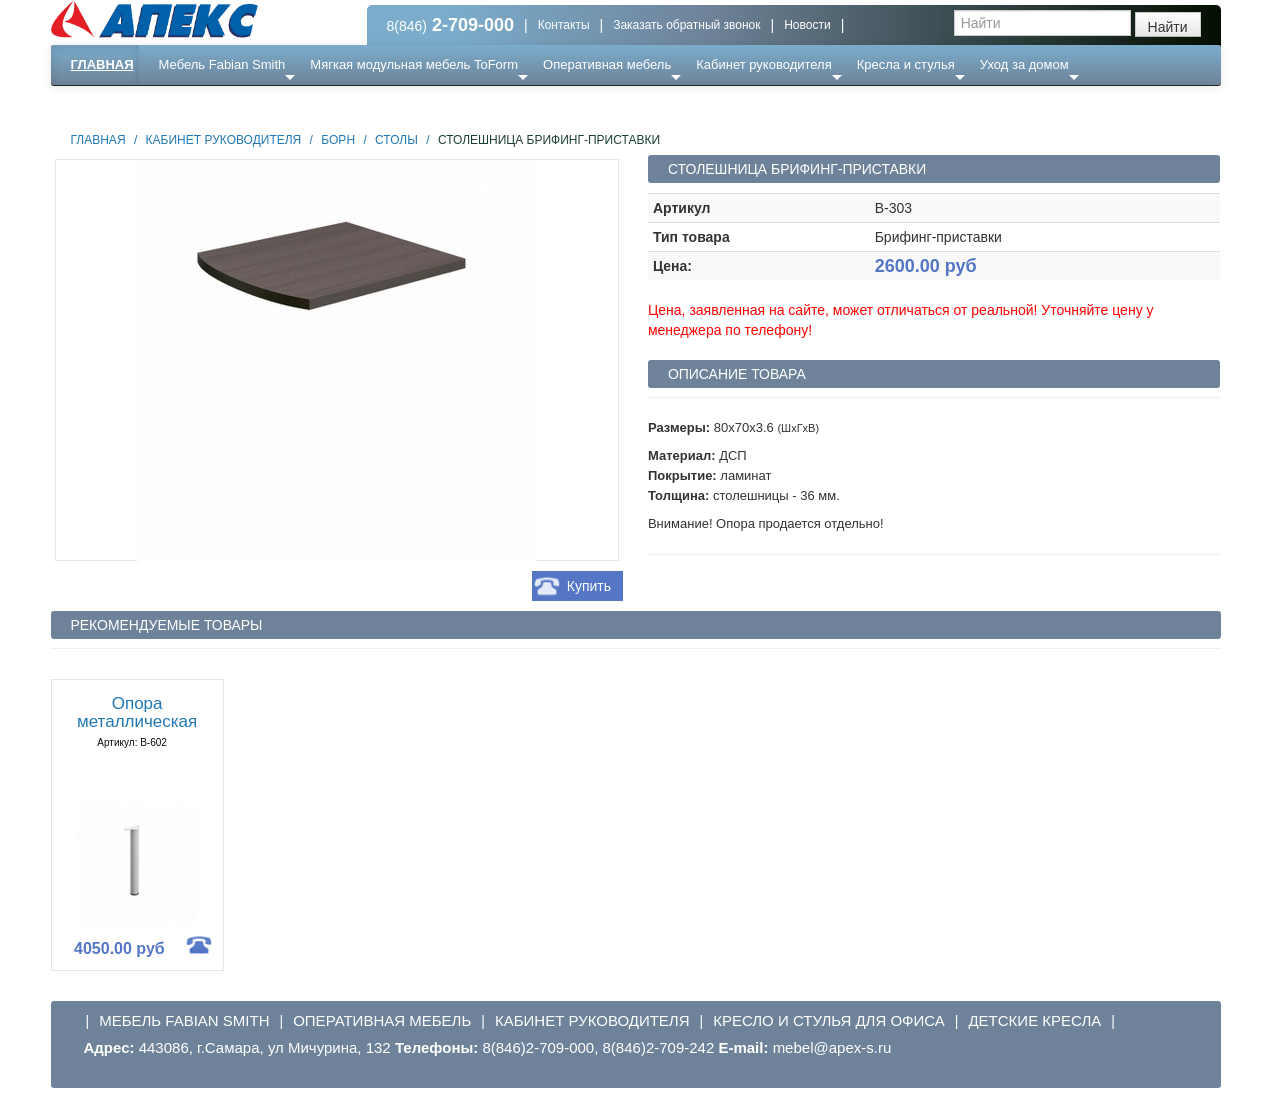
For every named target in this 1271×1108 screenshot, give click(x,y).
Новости (807, 25)
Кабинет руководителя (763, 64)
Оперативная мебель (607, 64)
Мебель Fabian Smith (222, 64)
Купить (589, 586)
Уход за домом (1024, 64)
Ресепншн (266, 104)
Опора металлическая (137, 712)
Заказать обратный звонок (686, 25)
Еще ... (191, 104)
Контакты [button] (564, 25)
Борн (338, 140)
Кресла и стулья (906, 64)
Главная (102, 64)
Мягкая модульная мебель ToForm (414, 64)
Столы (396, 140)
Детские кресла (1034, 1020)
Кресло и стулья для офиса (829, 1020)
